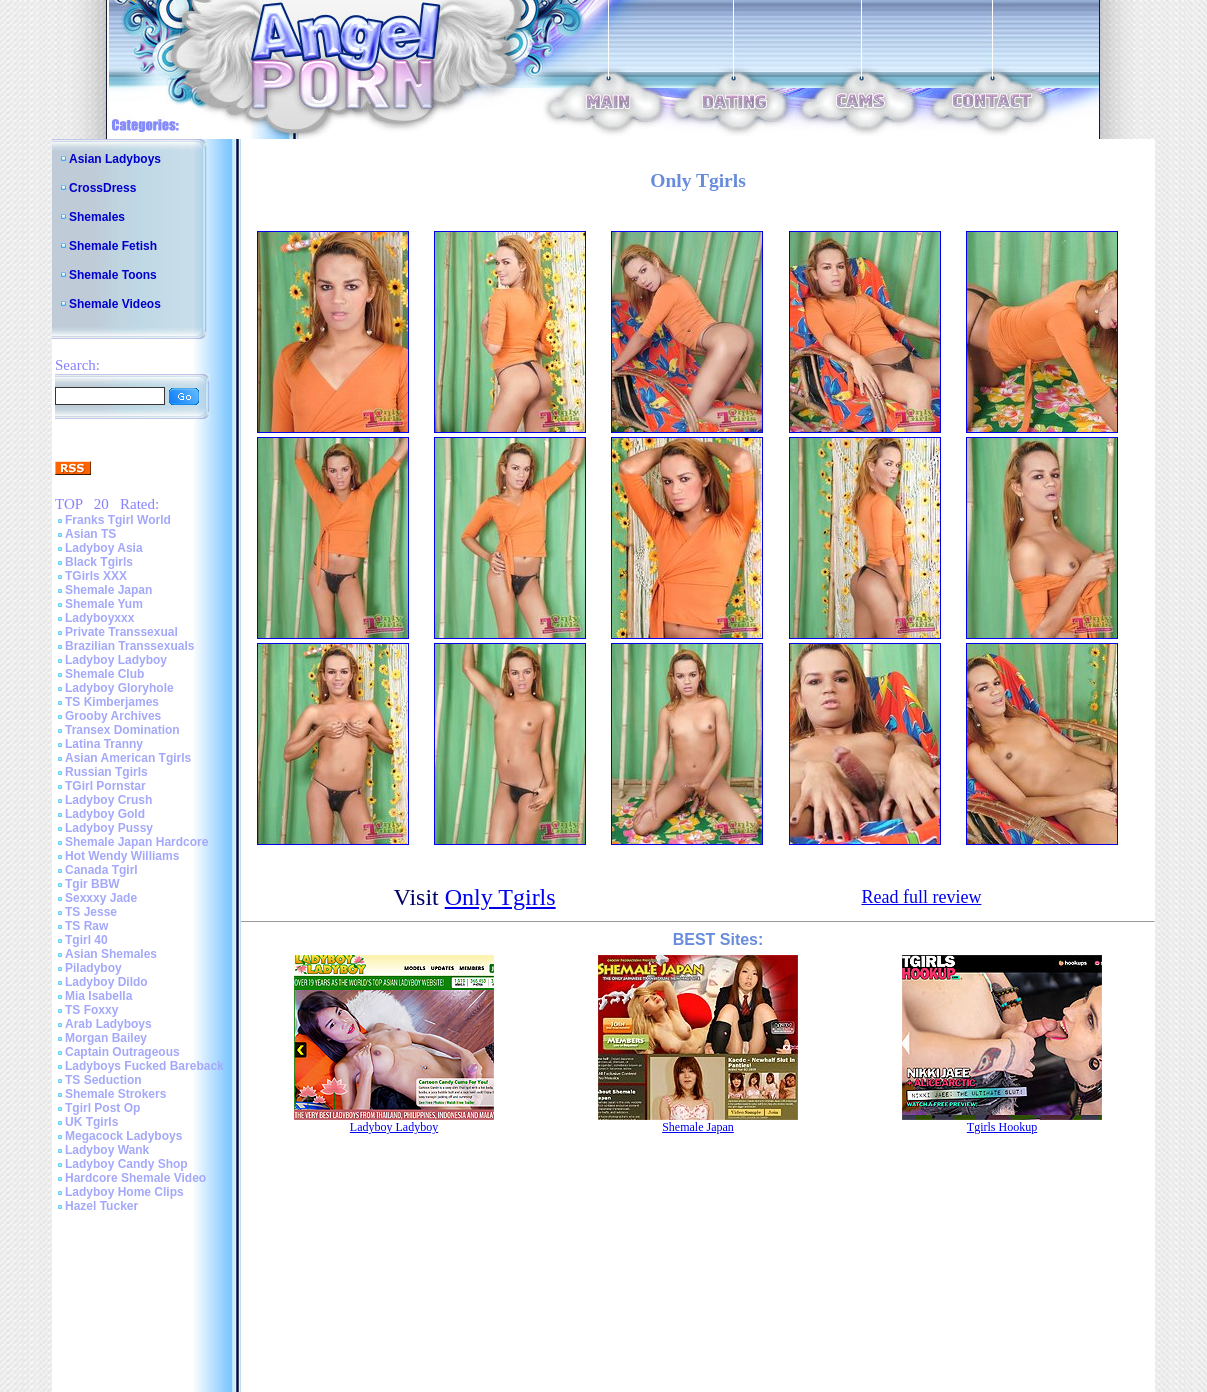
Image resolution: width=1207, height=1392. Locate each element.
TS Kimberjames (112, 702)
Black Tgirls (99, 562)
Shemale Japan (108, 590)
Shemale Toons (113, 275)
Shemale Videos (115, 304)
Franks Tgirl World (118, 520)
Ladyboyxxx (99, 618)
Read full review (921, 897)
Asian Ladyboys (115, 159)
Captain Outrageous (122, 1052)
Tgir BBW (92, 884)
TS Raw (86, 926)
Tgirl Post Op (102, 1108)
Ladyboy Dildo (106, 982)
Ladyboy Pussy (109, 828)
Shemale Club (104, 674)
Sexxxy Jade (101, 898)
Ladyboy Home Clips (124, 1192)
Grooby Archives (113, 716)
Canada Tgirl (101, 870)
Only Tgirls (500, 897)
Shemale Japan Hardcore (136, 842)
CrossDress (102, 188)
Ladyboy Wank (107, 1150)
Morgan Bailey (106, 1038)
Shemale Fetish (113, 246)
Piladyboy (93, 968)
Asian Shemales (111, 954)
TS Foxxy (91, 1010)
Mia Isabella (98, 996)
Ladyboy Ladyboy (116, 660)
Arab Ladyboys (108, 1024)
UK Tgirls (91, 1122)
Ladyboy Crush (108, 800)
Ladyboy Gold (105, 814)
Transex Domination (122, 730)
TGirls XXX (96, 576)
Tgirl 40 (86, 940)
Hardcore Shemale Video (135, 1178)
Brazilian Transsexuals (129, 646)
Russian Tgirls (106, 772)
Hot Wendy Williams (122, 856)
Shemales (97, 217)
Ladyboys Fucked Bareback (144, 1066)
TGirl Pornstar (105, 786)
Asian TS (90, 534)
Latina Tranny (104, 744)
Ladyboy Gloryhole (119, 688)
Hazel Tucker (101, 1206)
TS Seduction (103, 1080)
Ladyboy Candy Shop (126, 1164)
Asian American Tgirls (128, 758)
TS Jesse (91, 912)
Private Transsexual (121, 632)
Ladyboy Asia (104, 548)
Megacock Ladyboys (123, 1136)
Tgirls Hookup (1002, 1127)
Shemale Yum (104, 604)
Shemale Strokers (115, 1094)
